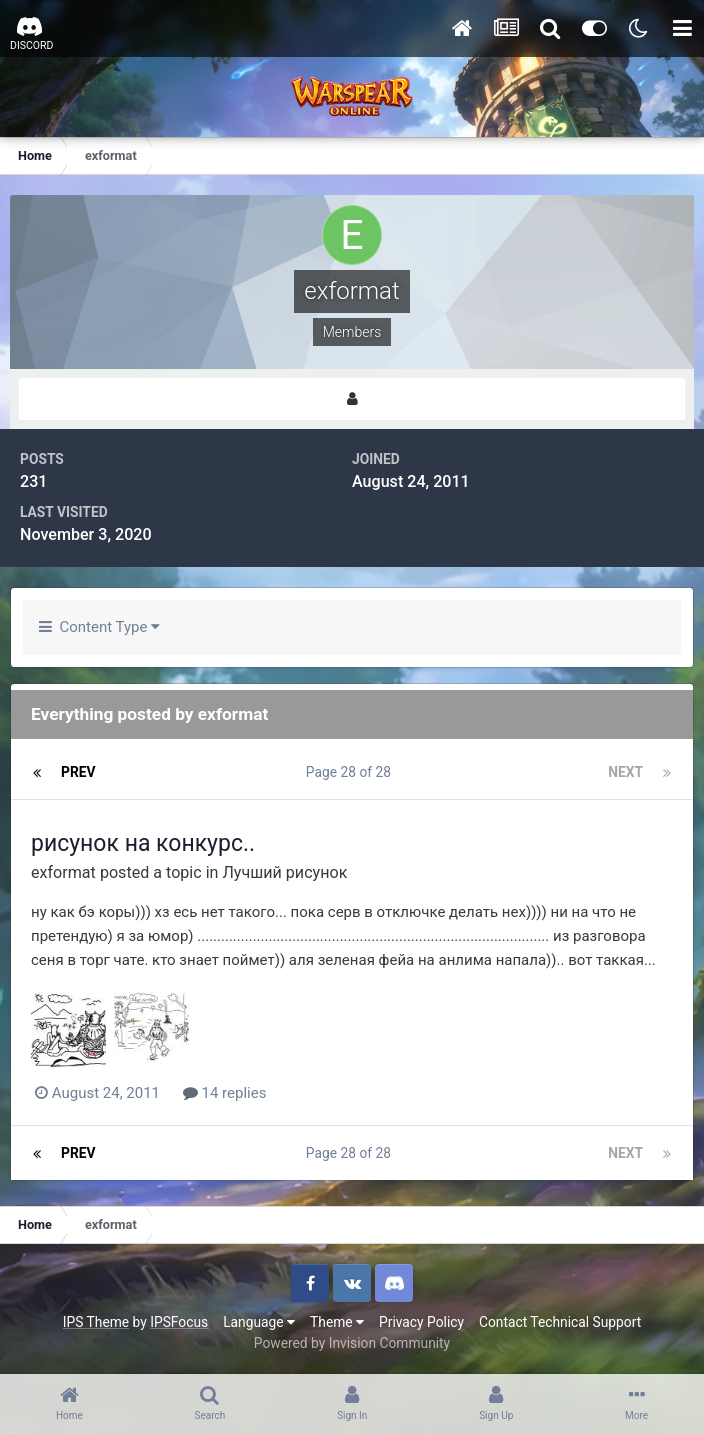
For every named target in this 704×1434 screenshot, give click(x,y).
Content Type (99, 627)
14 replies (225, 1093)
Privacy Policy (421, 1322)
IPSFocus (179, 1322)
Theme (337, 1322)
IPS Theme (96, 1322)
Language (259, 1322)
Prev (78, 772)
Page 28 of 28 (352, 772)
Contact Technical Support (560, 1322)
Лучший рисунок (284, 872)
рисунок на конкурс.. (143, 843)
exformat (63, 872)
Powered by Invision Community (352, 1343)
